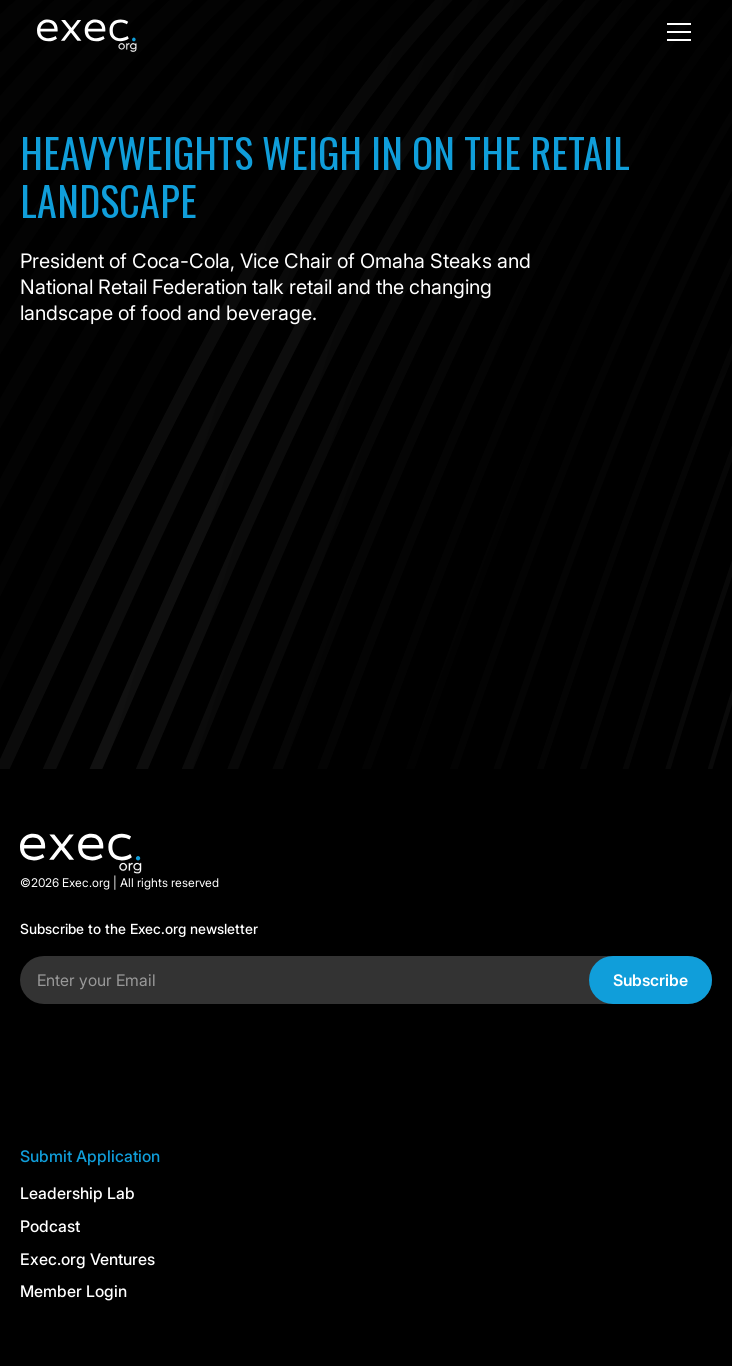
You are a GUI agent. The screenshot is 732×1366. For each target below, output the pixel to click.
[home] (117, 32)
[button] (675, 32)
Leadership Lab (77, 1193)
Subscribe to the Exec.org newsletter (139, 929)
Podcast (50, 1226)
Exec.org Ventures (87, 1259)
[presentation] (172, 1059)
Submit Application (90, 1156)
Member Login (73, 1291)
